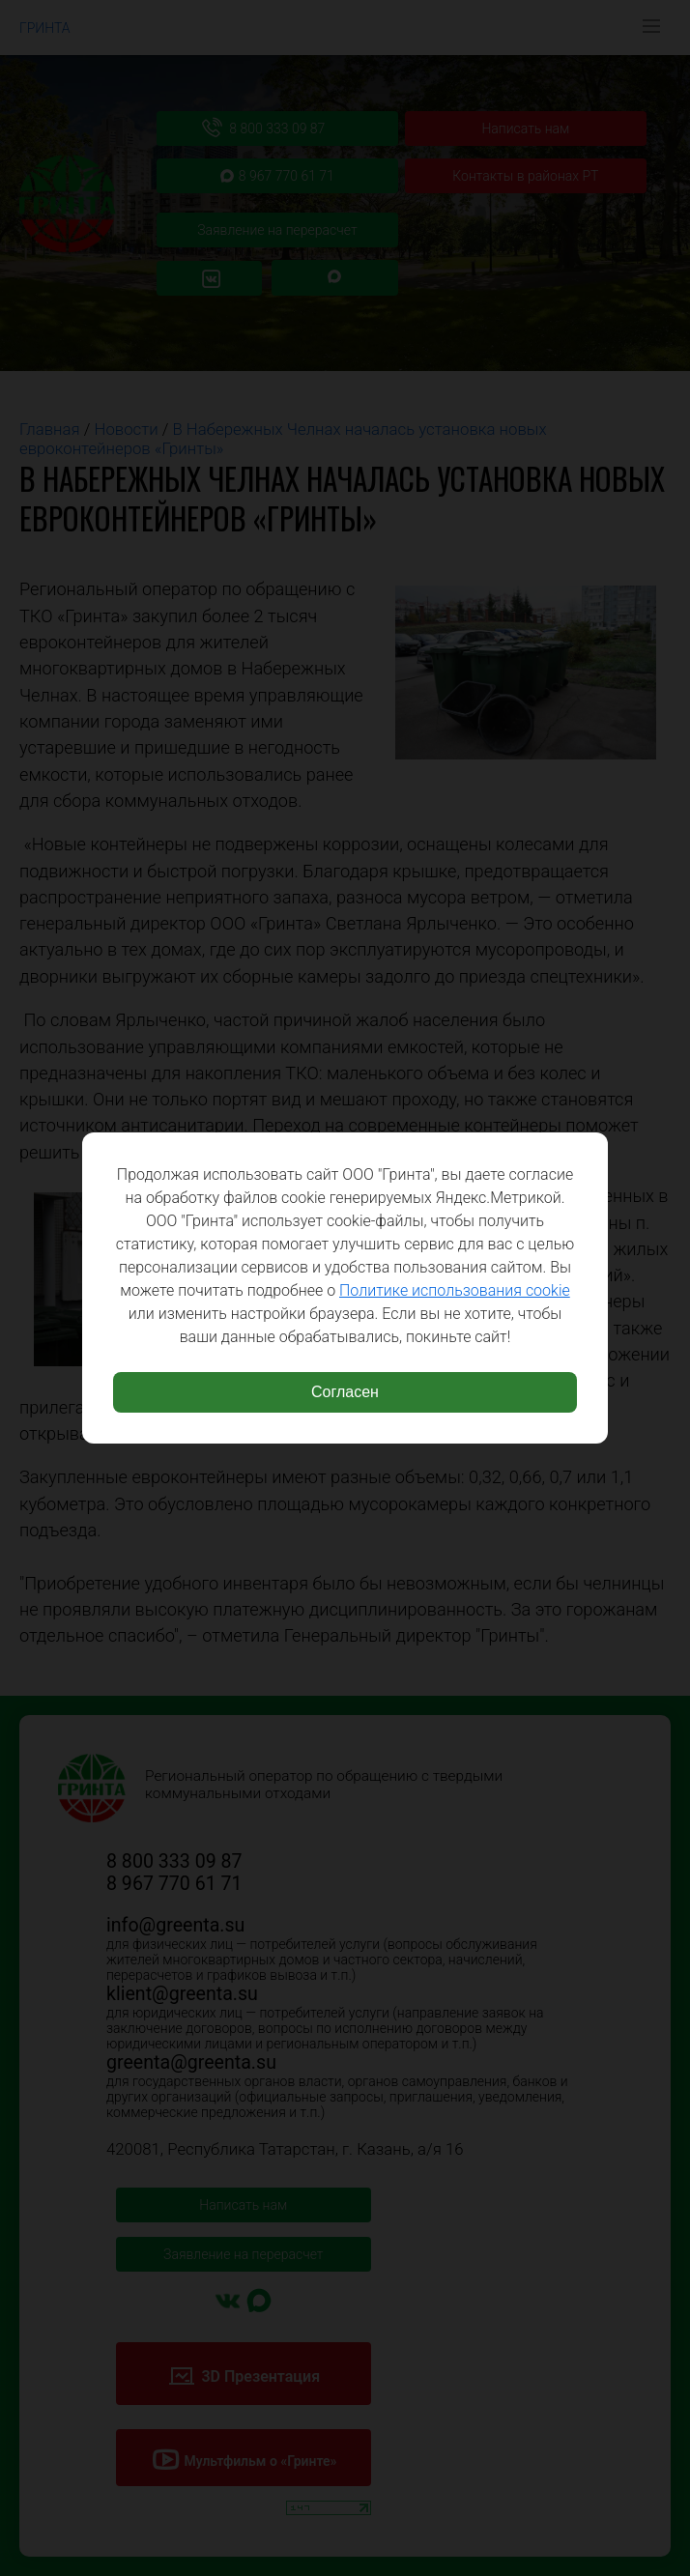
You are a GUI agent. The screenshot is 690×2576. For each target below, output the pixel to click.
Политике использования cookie (454, 1290)
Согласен (345, 1392)
